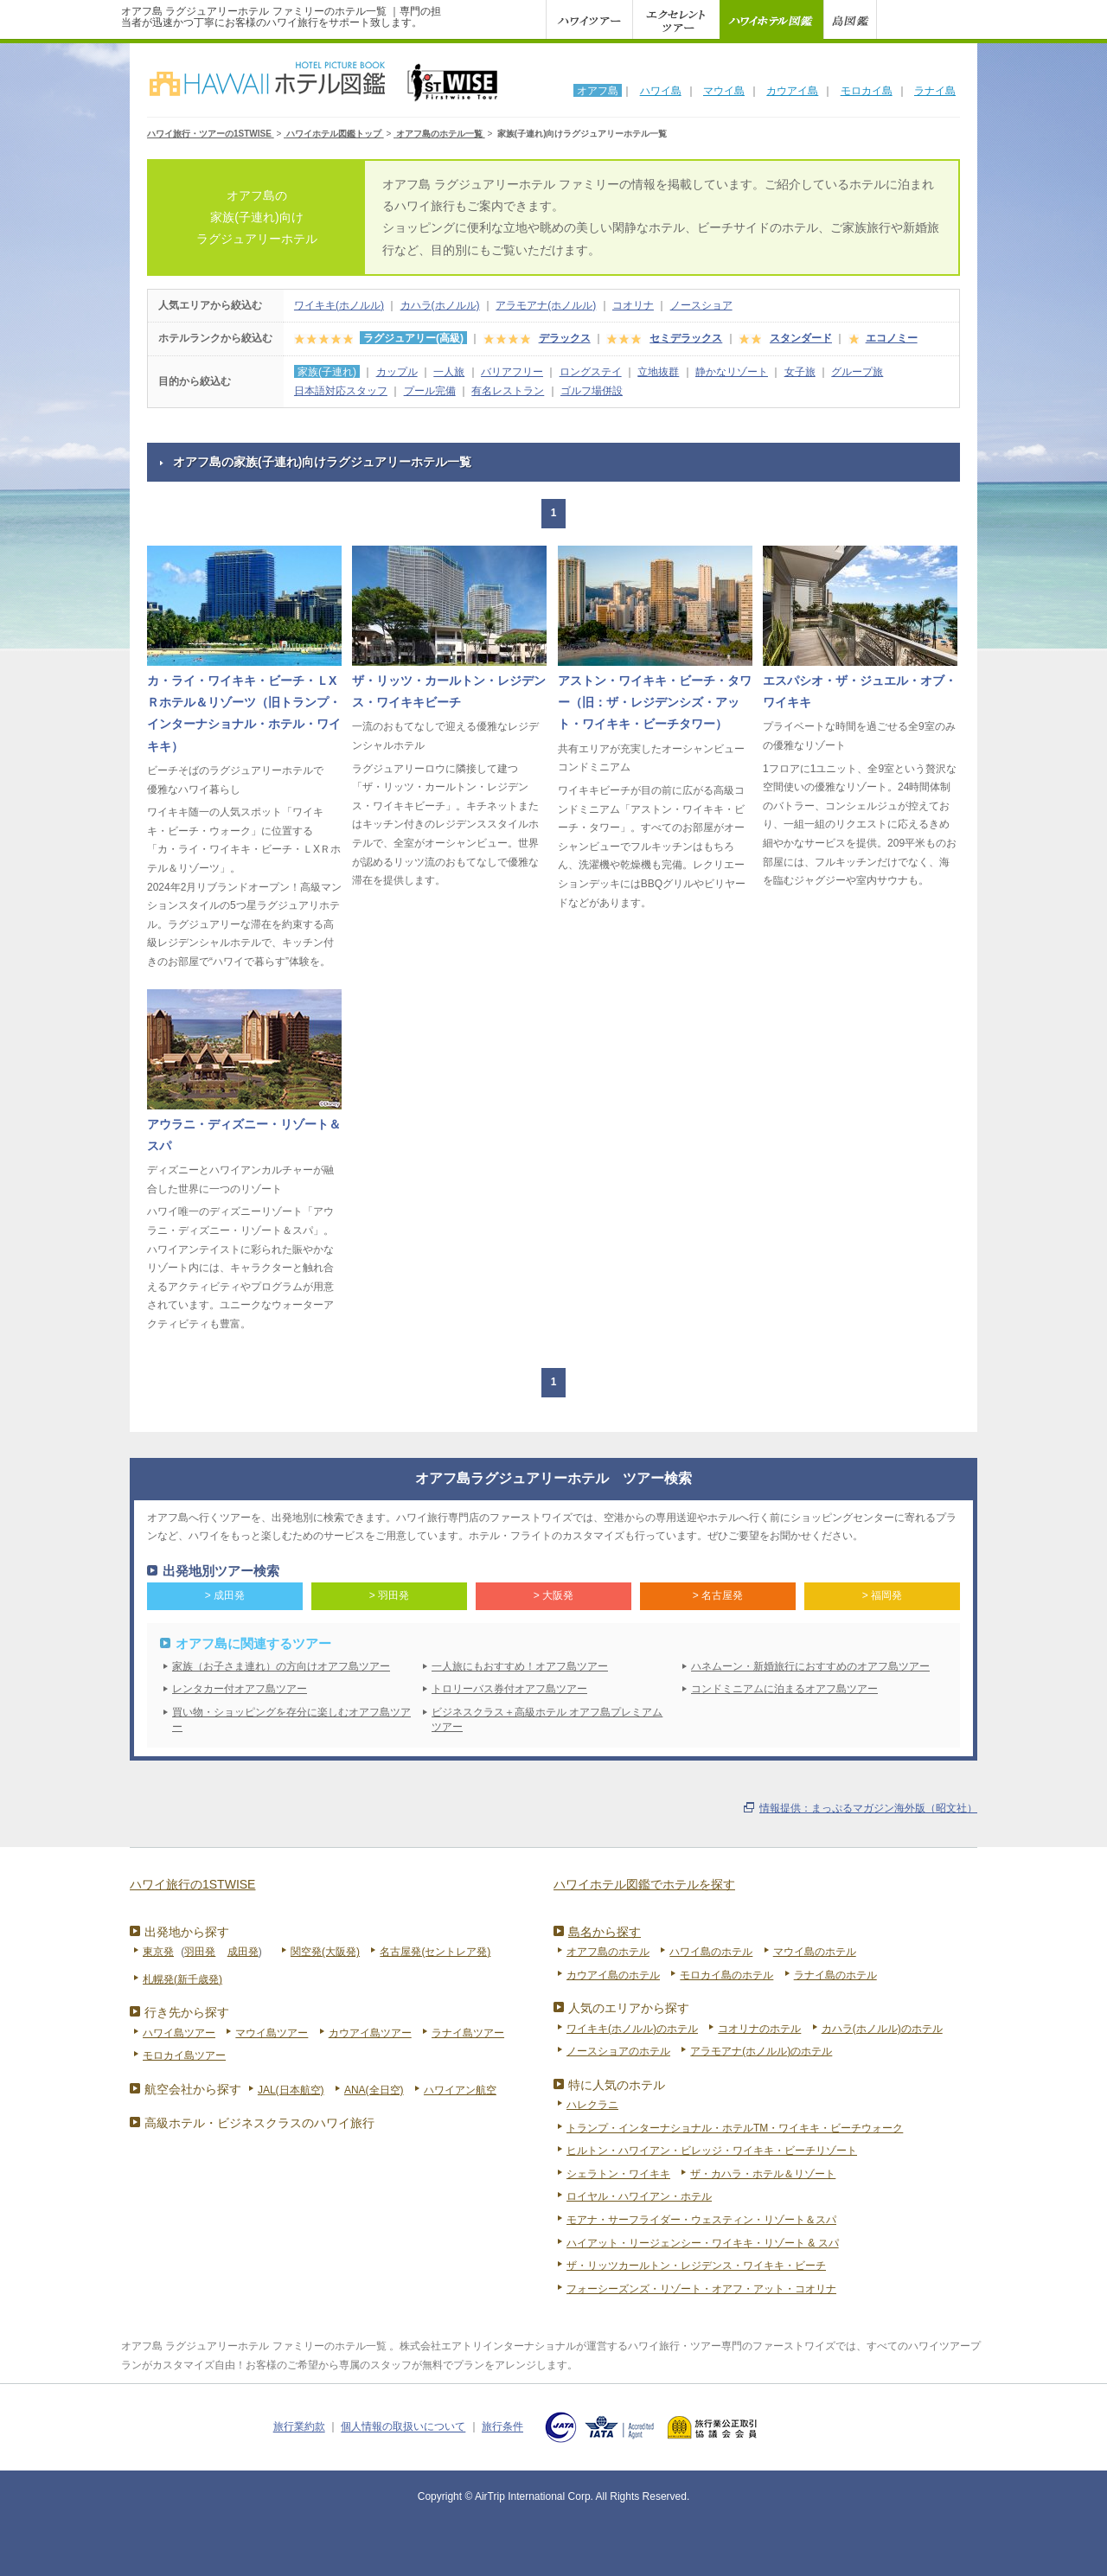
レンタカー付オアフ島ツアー (239, 1689)
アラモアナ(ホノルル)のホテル (761, 2051)
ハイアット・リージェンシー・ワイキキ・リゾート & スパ (702, 2243)
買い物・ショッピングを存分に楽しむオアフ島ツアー (291, 1719)
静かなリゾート (731, 372)
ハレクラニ (592, 2105)
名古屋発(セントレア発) (435, 1952)
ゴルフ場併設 (591, 391)
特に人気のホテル (616, 2085)
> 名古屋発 (718, 1595)
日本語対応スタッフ (340, 391)
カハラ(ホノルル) (440, 305)
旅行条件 (502, 2427)
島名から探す (604, 1932)
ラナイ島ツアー (468, 2033)
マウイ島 (724, 91)
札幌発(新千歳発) (182, 1979)
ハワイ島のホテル (710, 1952)
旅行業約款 (299, 2427)
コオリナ (633, 305)
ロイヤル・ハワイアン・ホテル (639, 2196)
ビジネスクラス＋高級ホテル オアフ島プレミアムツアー (547, 1719)
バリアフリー (512, 372)
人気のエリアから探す (628, 2008)
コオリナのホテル (759, 2029)
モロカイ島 (867, 91)
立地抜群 (658, 372)
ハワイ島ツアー (179, 2033)
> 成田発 (225, 1595)
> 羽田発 (389, 1595)
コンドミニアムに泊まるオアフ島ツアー (784, 1689)
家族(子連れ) (327, 372)
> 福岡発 (882, 1595)
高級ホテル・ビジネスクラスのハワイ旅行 (259, 2123)
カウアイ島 (792, 91)
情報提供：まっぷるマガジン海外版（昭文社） (868, 1808)
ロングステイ (591, 372)
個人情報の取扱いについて (403, 2427)
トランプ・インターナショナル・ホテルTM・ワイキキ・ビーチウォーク (734, 2128)
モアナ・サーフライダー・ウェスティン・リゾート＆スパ (701, 2220)
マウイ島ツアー (271, 2033)
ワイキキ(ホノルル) (339, 305)
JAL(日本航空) (291, 2090)
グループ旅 (857, 372)
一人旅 (448, 372)
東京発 (158, 1952)
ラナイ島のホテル (835, 1975)
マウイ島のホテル (814, 1952)
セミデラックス (685, 338)
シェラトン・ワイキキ (618, 2174)
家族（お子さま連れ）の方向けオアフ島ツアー (281, 1666)
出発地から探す (186, 1932)
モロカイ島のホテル (726, 1975)
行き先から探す (186, 2012)
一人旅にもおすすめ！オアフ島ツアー (520, 1666)
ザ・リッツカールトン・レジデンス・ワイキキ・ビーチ (696, 2266)
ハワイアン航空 (460, 2090)
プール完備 (430, 391)
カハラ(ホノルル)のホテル (882, 2029)
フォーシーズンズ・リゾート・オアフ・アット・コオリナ (701, 2289)
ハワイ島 (660, 91)
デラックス (565, 338)
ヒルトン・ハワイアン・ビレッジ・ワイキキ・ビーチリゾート (711, 2151)
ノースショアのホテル (618, 2051)
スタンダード (801, 338)
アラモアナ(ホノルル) (546, 305)
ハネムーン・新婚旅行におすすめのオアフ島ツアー (810, 1666)
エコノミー (892, 338)
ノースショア (701, 305)
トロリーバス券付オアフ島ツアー (509, 1689)
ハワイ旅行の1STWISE (192, 1884)
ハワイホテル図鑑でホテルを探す (644, 1884)
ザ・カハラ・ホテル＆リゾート (762, 2174)
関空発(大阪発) (325, 1952)
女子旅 (800, 372)
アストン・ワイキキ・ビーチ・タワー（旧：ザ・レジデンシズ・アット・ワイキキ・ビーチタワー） (655, 703)
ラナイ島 (935, 91)
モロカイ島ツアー (184, 2055)
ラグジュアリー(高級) (413, 338)
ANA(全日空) (374, 2090)
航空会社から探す (192, 2089)
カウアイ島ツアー (370, 2033)
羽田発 (199, 1952)
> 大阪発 (553, 1595)
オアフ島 (597, 91)
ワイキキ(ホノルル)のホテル (632, 2029)
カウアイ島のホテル (613, 1975)
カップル (397, 372)
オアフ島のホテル (607, 1952)
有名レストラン (507, 391)
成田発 (243, 1952)
